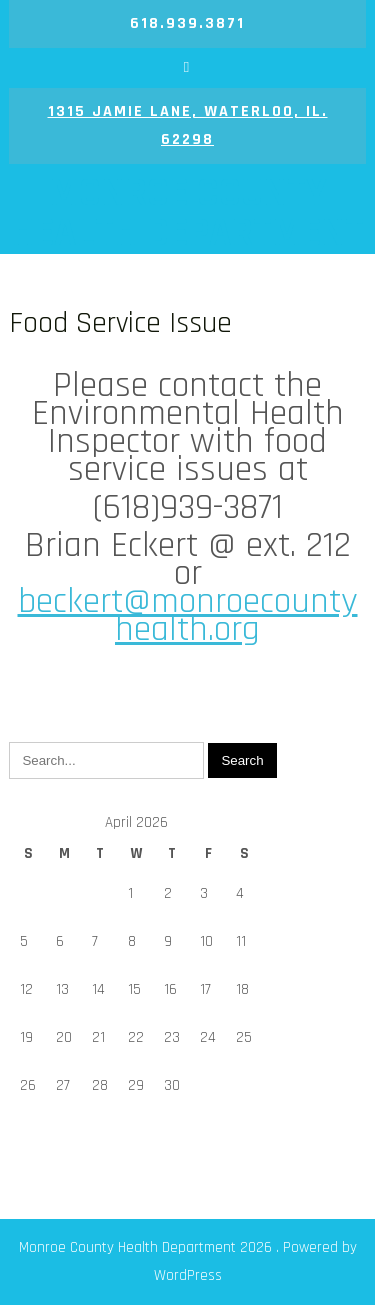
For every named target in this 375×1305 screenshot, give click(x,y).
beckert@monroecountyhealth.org (188, 615)
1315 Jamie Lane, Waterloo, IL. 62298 (188, 125)
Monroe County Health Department (187, 213)
